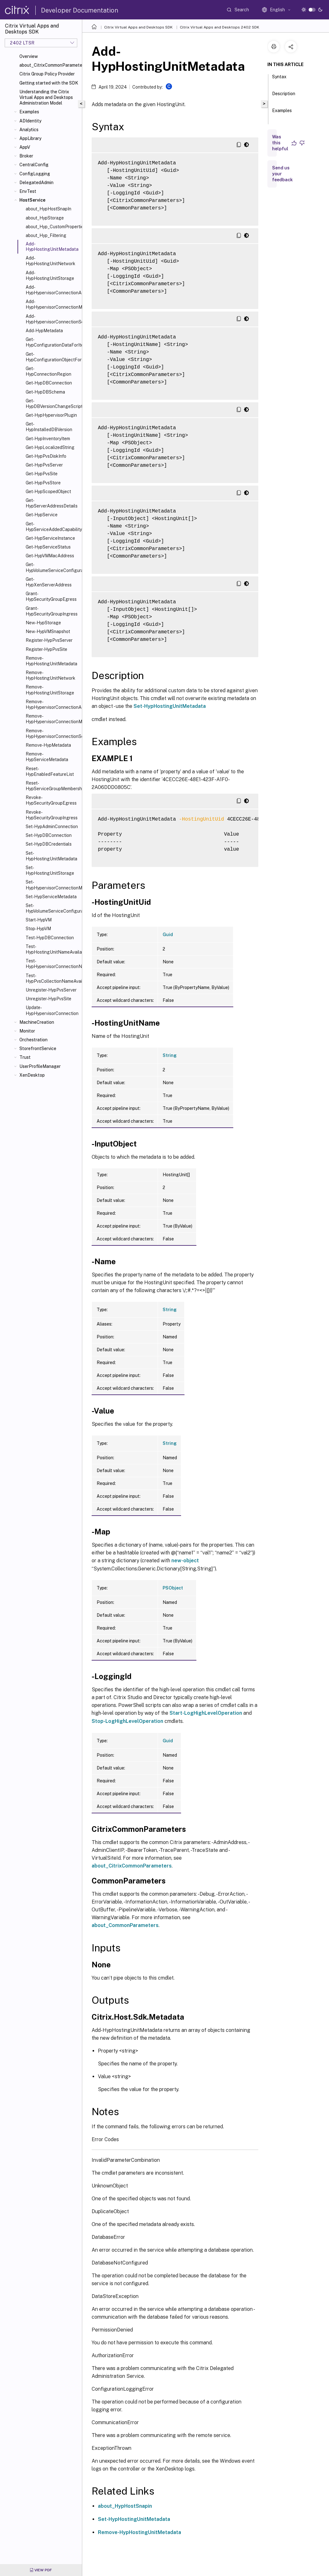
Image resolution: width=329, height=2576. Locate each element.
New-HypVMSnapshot (48, 631)
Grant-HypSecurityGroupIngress (52, 611)
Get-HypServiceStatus (48, 546)
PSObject (173, 1587)
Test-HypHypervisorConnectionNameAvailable (52, 963)
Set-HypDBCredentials (49, 844)
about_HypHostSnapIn (48, 208)
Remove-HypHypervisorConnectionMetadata (52, 719)
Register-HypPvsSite (46, 649)
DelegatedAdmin (36, 182)
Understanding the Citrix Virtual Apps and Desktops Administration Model (46, 97)
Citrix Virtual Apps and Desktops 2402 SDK (219, 27)
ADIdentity (30, 120)
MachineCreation (36, 1022)
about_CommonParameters (125, 1925)
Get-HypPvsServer (44, 464)
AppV (24, 147)
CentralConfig (33, 164)
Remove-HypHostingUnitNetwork (50, 675)
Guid (168, 934)
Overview (28, 56)
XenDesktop (32, 1075)
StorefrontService (37, 1048)
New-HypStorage (43, 622)
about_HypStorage (45, 217)
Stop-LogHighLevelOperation (127, 1721)
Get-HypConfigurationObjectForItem (52, 357)
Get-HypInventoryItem (48, 438)
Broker (26, 155)
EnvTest (27, 191)
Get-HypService (42, 514)
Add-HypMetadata (44, 330)
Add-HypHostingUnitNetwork (50, 260)
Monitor (27, 1030)
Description (283, 96)
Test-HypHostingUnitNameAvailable (52, 949)
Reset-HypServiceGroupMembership (52, 786)
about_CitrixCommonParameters (49, 65)
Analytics (28, 129)
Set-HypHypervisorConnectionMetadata (52, 884)
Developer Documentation (79, 10)
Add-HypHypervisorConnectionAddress (52, 290)
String (170, 1055)
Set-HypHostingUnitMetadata (51, 856)
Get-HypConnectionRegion (48, 371)
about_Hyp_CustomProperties (52, 226)
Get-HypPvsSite (42, 473)
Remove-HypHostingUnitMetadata (51, 661)
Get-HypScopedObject (48, 491)
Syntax (279, 79)
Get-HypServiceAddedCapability (52, 526)
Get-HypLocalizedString (50, 447)
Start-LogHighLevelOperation (206, 1713)
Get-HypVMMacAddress (50, 555)
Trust (25, 1057)
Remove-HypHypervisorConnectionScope (52, 733)
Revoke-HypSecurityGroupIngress (52, 815)
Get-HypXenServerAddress (49, 582)
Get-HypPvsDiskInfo (46, 456)
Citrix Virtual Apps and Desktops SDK (138, 27)
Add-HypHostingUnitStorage (50, 275)
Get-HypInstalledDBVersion (49, 426)
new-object (185, 1561)
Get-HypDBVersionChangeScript (52, 403)
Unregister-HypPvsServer (51, 989)
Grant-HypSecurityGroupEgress (51, 596)
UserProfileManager (40, 1066)
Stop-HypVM (38, 928)
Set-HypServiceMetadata (51, 896)
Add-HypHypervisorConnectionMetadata (52, 304)
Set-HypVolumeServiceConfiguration (52, 908)
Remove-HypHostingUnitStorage (50, 689)
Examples (29, 111)
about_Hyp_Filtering (46, 235)
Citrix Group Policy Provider (47, 73)
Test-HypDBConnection (50, 937)
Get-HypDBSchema (45, 391)
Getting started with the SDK (48, 82)
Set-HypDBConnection (49, 835)
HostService (32, 200)
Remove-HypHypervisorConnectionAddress (52, 704)
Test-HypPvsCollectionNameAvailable (52, 978)
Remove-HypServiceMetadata (47, 756)
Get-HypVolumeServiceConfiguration (52, 567)
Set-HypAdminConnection (52, 826)
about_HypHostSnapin (125, 2506)
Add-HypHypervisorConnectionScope (52, 319)
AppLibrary (30, 138)
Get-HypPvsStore (43, 482)
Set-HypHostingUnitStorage (50, 870)
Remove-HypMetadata (48, 745)
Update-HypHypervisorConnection (52, 1010)
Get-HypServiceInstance (50, 538)
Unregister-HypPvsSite (48, 998)
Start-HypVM (39, 919)
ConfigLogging (34, 173)
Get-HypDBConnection (49, 382)
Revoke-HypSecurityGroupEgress (51, 800)
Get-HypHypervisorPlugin (51, 415)
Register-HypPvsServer (49, 640)
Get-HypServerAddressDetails (52, 503)
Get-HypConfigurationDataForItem (52, 342)
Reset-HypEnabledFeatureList (50, 771)
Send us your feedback (282, 173)
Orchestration (33, 1039)
